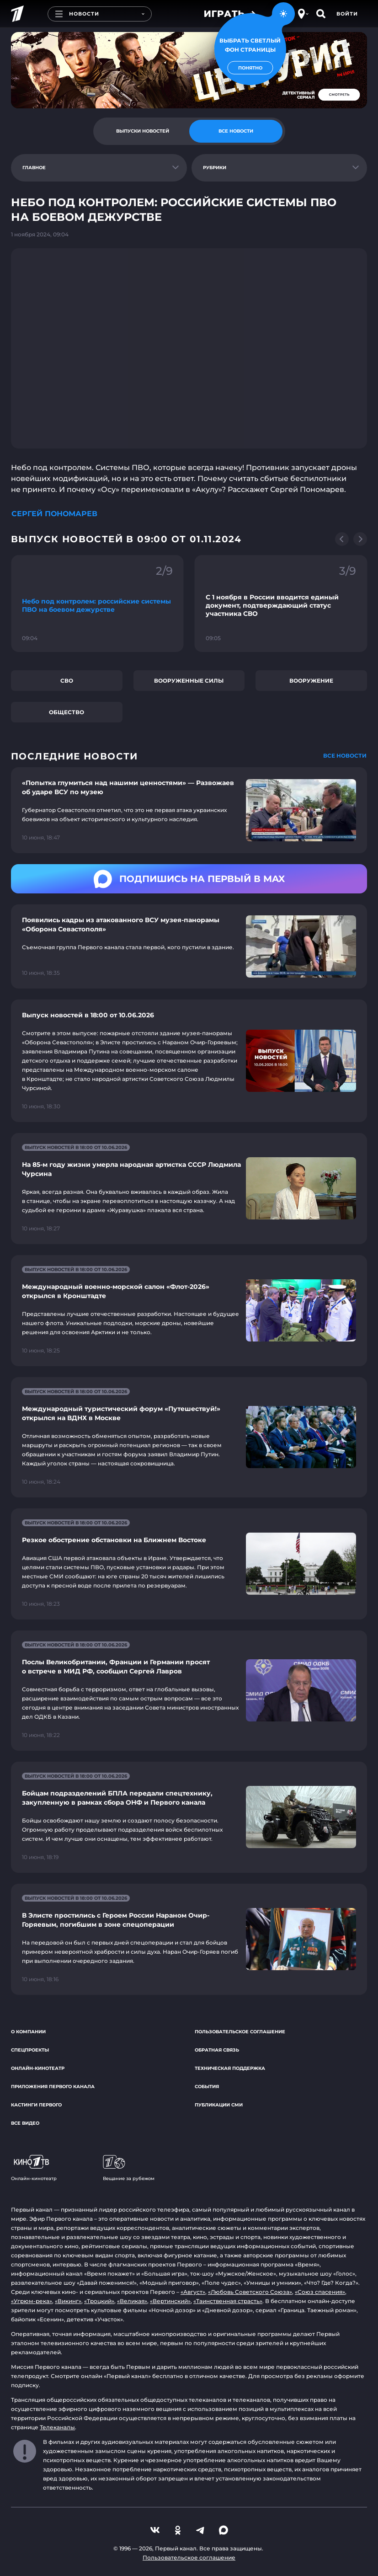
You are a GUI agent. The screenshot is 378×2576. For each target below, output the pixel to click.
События (207, 2087)
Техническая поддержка (230, 2068)
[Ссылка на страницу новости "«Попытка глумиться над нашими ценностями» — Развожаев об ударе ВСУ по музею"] (189, 810)
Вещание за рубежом (128, 2168)
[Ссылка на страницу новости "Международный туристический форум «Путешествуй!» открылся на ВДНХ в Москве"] (189, 1437)
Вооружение (311, 680)
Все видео (25, 2123)
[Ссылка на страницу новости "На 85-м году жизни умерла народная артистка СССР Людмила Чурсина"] (189, 1188)
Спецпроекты (30, 2050)
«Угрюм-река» (31, 2301)
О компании (28, 2032)
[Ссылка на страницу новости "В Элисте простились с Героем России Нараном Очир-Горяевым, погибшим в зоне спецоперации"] (189, 1939)
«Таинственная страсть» (227, 2301)
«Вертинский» (170, 2301)
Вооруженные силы (189, 680)
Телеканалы (57, 2427)
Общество (66, 712)
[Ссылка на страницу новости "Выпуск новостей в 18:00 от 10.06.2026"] (189, 1060)
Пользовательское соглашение (240, 2032)
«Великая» (132, 2301)
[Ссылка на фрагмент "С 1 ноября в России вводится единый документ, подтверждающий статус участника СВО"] (281, 603)
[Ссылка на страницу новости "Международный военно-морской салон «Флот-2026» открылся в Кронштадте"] (189, 1310)
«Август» (193, 2291)
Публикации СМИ (219, 2105)
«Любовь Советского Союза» (250, 2291)
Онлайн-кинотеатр (37, 2068)
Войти (347, 14)
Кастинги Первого (36, 2105)
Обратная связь (217, 2050)
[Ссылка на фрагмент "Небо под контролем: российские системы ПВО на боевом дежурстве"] (97, 603)
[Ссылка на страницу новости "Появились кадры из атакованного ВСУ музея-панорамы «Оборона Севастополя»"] (189, 946)
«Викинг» (68, 2301)
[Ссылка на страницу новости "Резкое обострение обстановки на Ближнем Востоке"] (189, 1564)
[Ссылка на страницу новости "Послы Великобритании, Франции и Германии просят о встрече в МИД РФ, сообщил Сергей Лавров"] (189, 1690)
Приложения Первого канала (53, 2087)
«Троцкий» (99, 2301)
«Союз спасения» (320, 2291)
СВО (66, 680)
